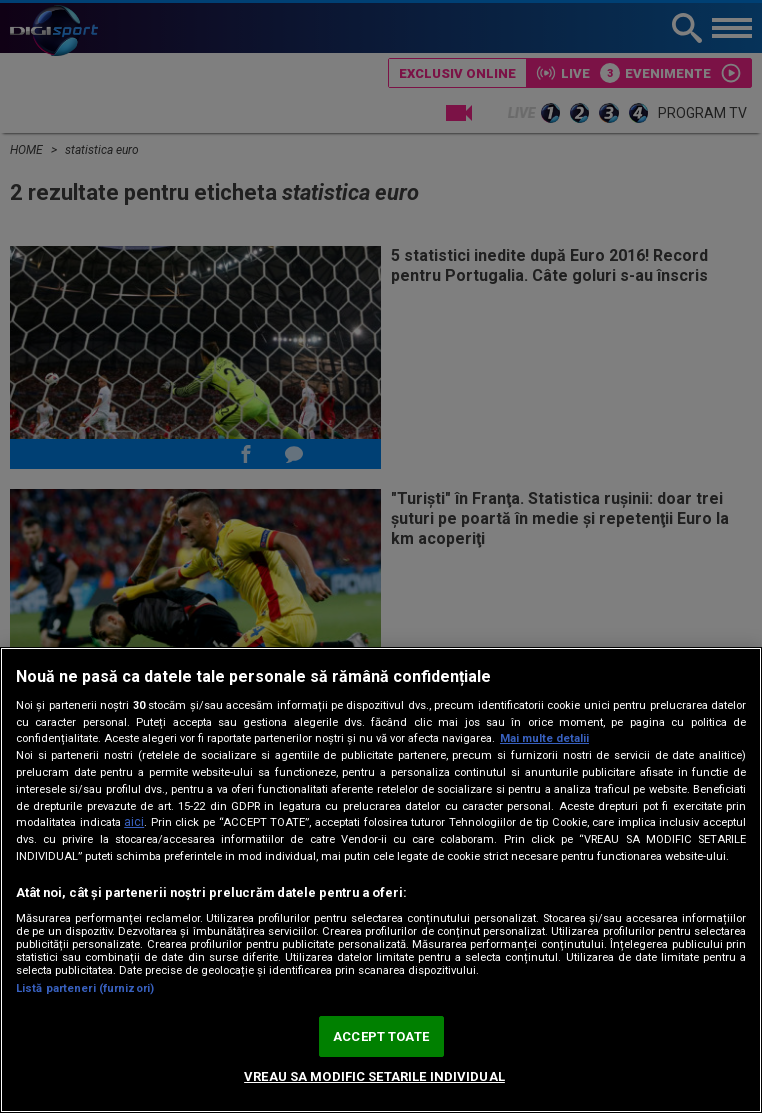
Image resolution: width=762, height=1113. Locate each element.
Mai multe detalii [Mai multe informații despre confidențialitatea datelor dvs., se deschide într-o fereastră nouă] (544, 738)
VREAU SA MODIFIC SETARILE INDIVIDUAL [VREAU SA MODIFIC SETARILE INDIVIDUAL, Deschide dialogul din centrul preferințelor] (374, 1076)
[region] (381, 880)
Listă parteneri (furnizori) (85, 988)
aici (134, 822)
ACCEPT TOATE (381, 1036)
